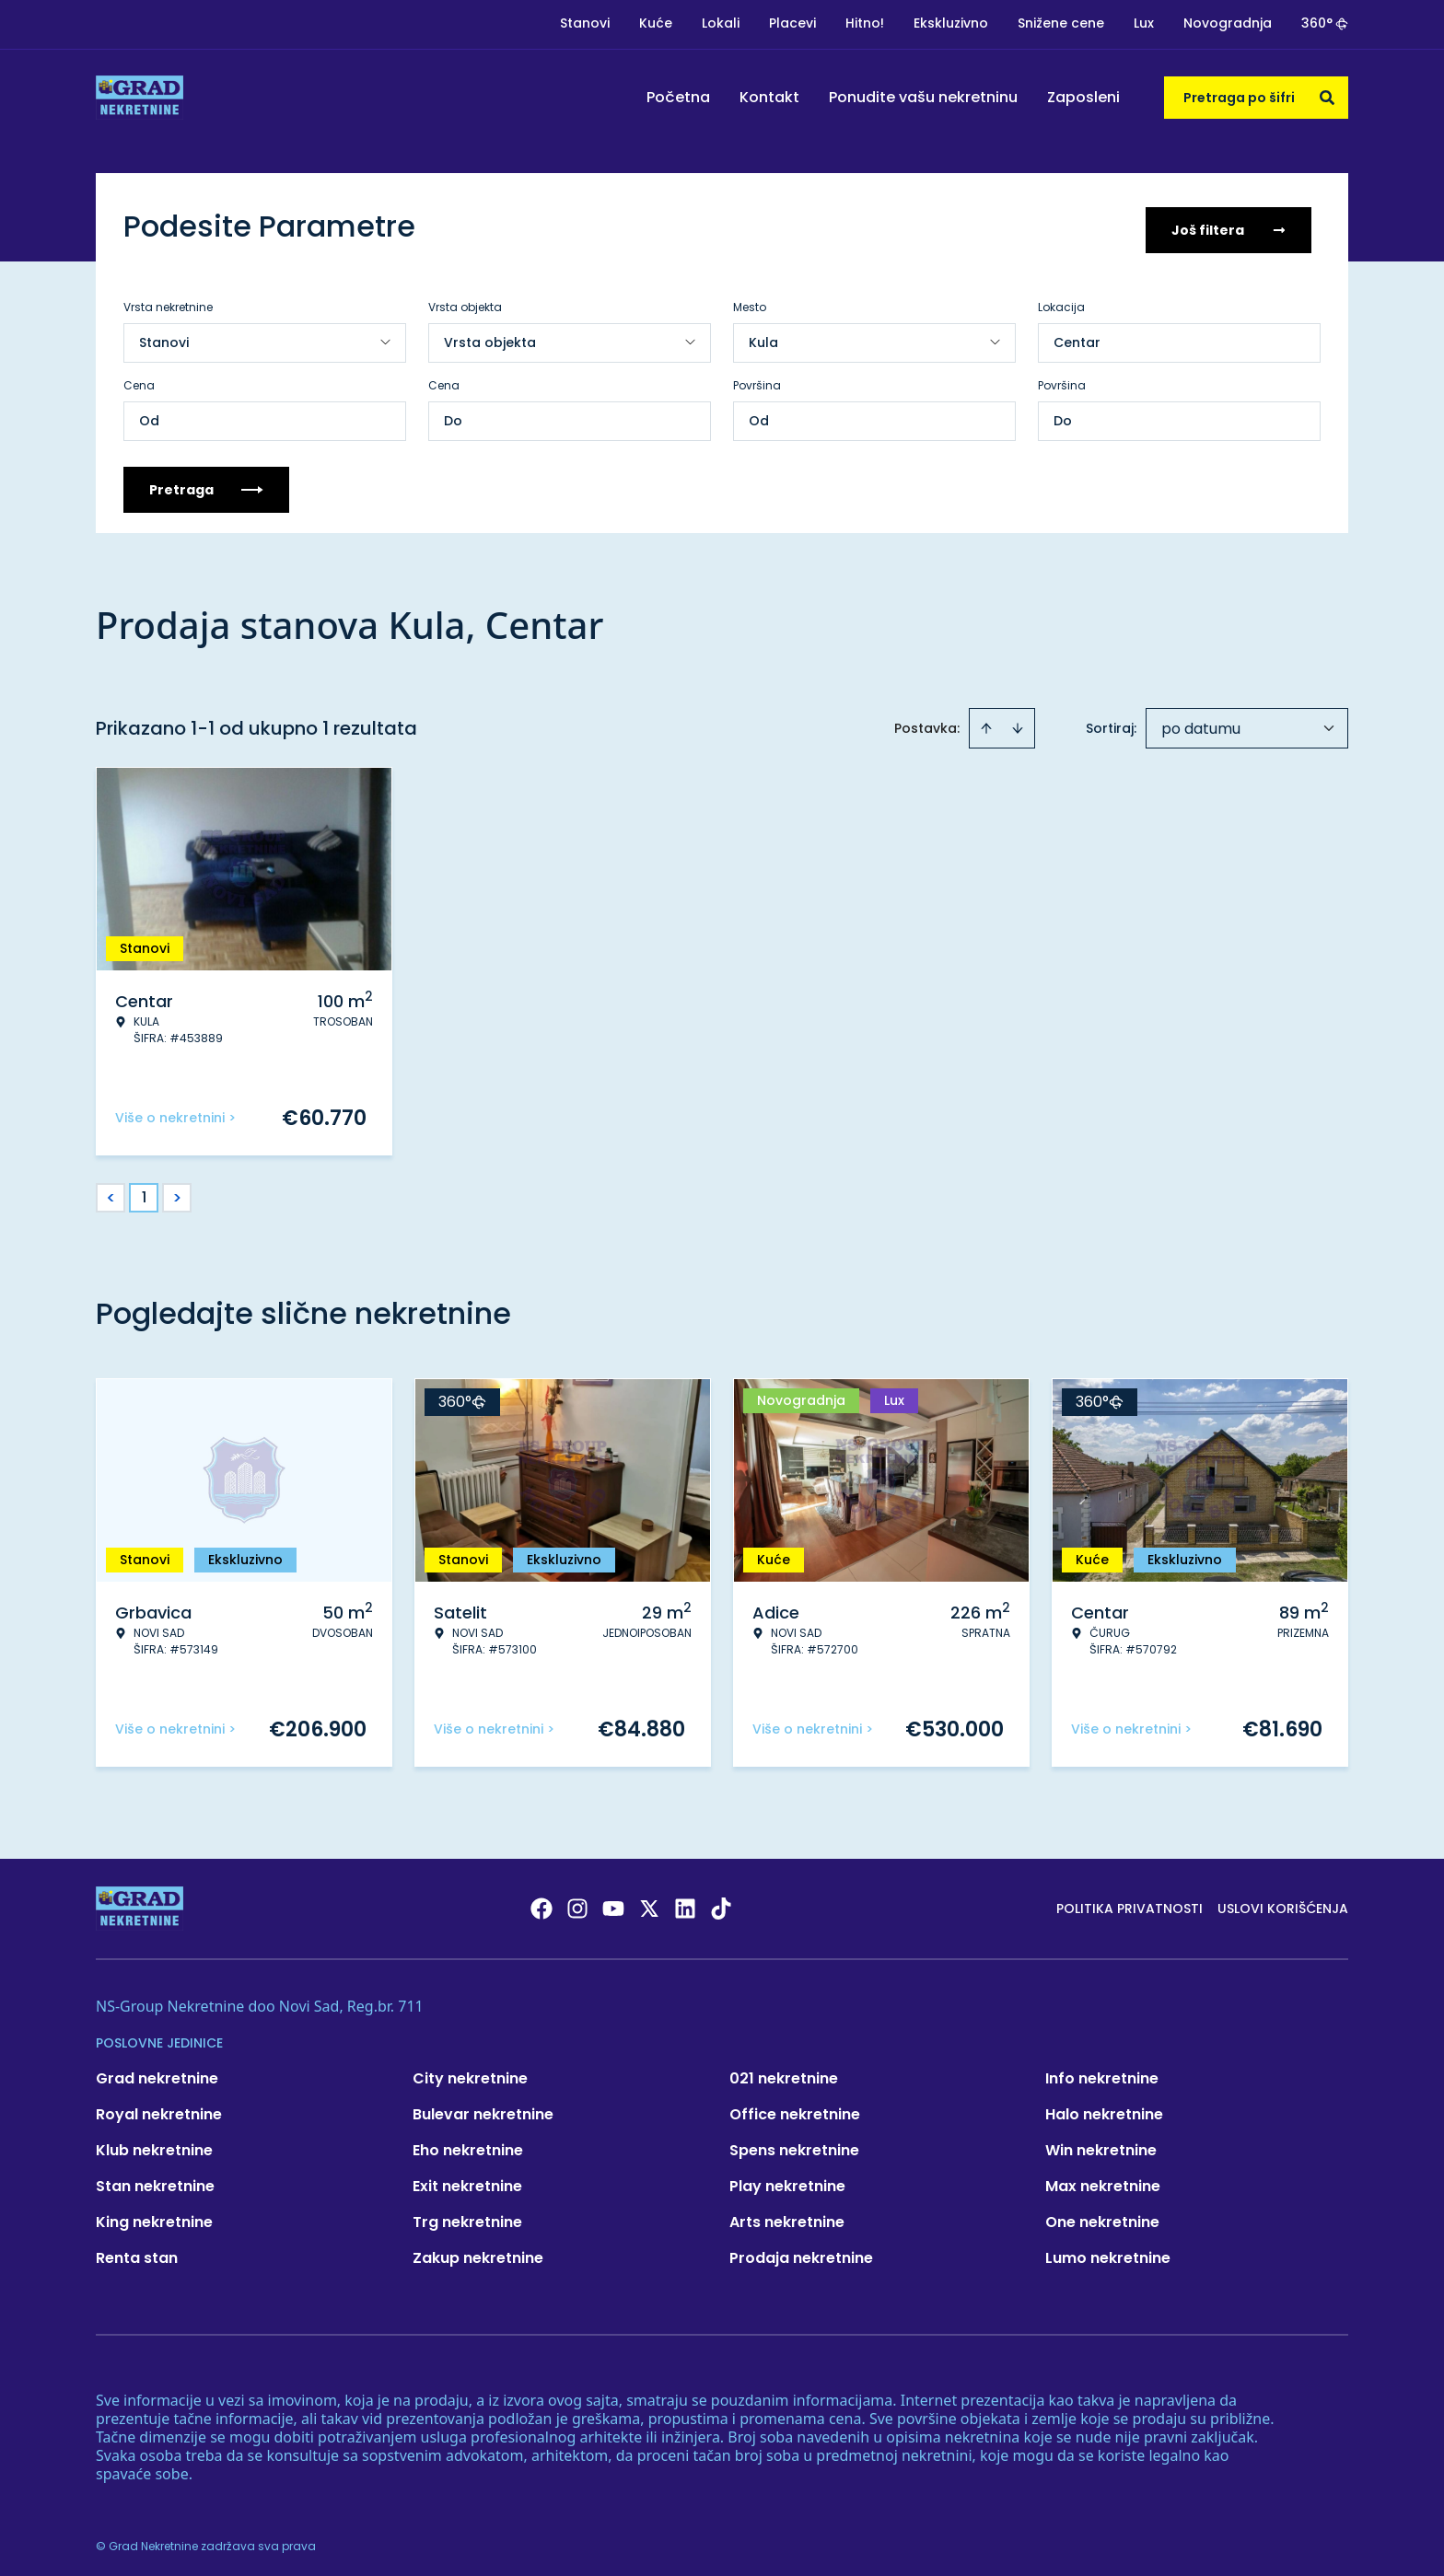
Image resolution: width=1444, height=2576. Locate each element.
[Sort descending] (1017, 721)
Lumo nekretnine (1107, 2251)
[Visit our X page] (649, 1902)
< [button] (111, 1191)
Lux (1144, 23)
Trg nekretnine (467, 2215)
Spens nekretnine (794, 2143)
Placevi (792, 23)
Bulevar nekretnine (483, 2107)
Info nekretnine (1102, 2072)
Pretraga (206, 483)
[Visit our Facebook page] (541, 1902)
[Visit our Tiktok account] (721, 1902)
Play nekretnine (787, 2179)
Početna (678, 97)
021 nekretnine (783, 2072)
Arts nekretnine (786, 2215)
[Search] (1327, 97)
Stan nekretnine (155, 2179)
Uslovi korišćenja (1282, 1902)
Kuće (655, 23)
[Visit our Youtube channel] (613, 1902)
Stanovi (585, 23)
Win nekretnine (1101, 2143)
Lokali (720, 23)
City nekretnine (470, 2072)
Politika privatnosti (1129, 1902)
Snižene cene (1061, 23)
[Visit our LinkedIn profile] (685, 1902)
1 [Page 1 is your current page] (144, 1190)
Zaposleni (1083, 97)
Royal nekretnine (159, 2107)
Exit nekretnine (467, 2179)
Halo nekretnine (1104, 2107)
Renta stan (137, 2251)
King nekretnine (154, 2215)
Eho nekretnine (468, 2143)
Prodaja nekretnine (801, 2251)
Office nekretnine (794, 2107)
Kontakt (769, 97)
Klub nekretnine (154, 2143)
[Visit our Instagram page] (577, 1902)
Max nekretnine (1102, 2179)
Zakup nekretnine (478, 2251)
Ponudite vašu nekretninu (923, 97)
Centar (1077, 336)
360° (1324, 23)
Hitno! (864, 23)
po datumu (1200, 722)
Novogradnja (1227, 23)
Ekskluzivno (951, 23)
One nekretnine (1102, 2215)
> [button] (177, 1191)
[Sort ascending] (986, 721)
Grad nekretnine (157, 2072)
